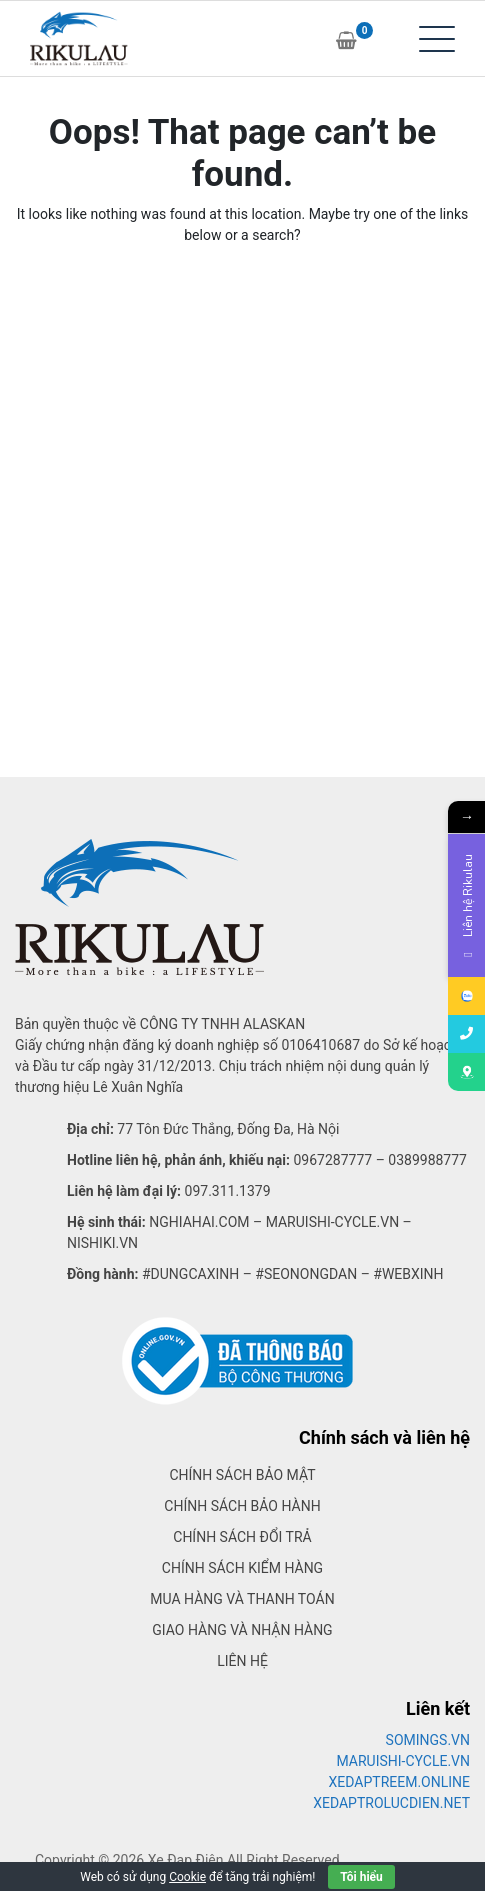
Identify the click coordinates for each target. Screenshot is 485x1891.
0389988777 (427, 1160)
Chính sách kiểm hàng (242, 1568)
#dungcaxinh (190, 1274)
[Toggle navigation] (437, 39)
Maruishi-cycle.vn (333, 1222)
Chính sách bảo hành (242, 1506)
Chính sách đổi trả (242, 1537)
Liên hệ (242, 1661)
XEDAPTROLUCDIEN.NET (391, 1803)
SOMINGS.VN (428, 1740)
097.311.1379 (228, 1191)
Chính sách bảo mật (242, 1475)
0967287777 (332, 1160)
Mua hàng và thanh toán (242, 1599)
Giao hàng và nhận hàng (242, 1630)
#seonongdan (306, 1274)
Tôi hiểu (361, 1877)
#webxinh (408, 1274)
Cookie (187, 1877)
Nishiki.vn (102, 1243)
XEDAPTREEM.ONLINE (399, 1782)
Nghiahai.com (199, 1222)
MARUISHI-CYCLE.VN (404, 1761)
